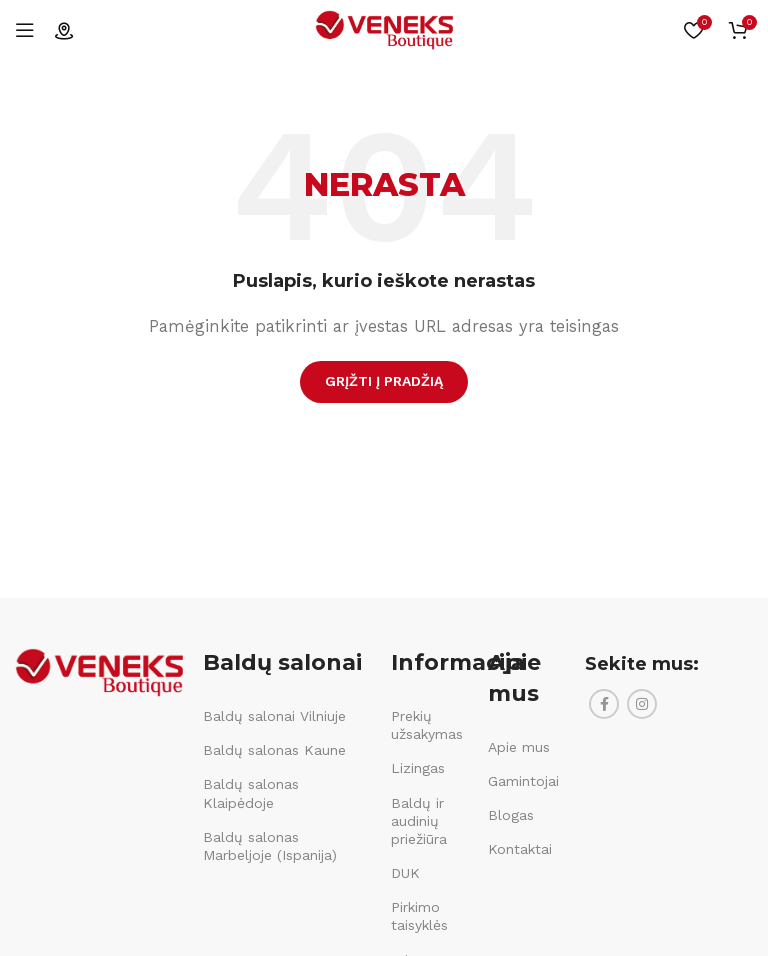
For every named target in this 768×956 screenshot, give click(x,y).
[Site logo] (384, 29)
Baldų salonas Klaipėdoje (251, 793)
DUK (405, 873)
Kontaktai (520, 849)
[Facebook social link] (604, 704)
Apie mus (519, 747)
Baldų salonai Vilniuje (274, 716)
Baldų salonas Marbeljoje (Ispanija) (270, 846)
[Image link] (99, 671)
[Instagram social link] (642, 704)
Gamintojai (523, 781)
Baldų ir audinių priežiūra (419, 821)
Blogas (511, 815)
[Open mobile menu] (25, 30)
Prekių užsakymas (427, 725)
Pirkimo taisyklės (419, 916)
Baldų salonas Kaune (274, 750)
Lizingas (418, 768)
